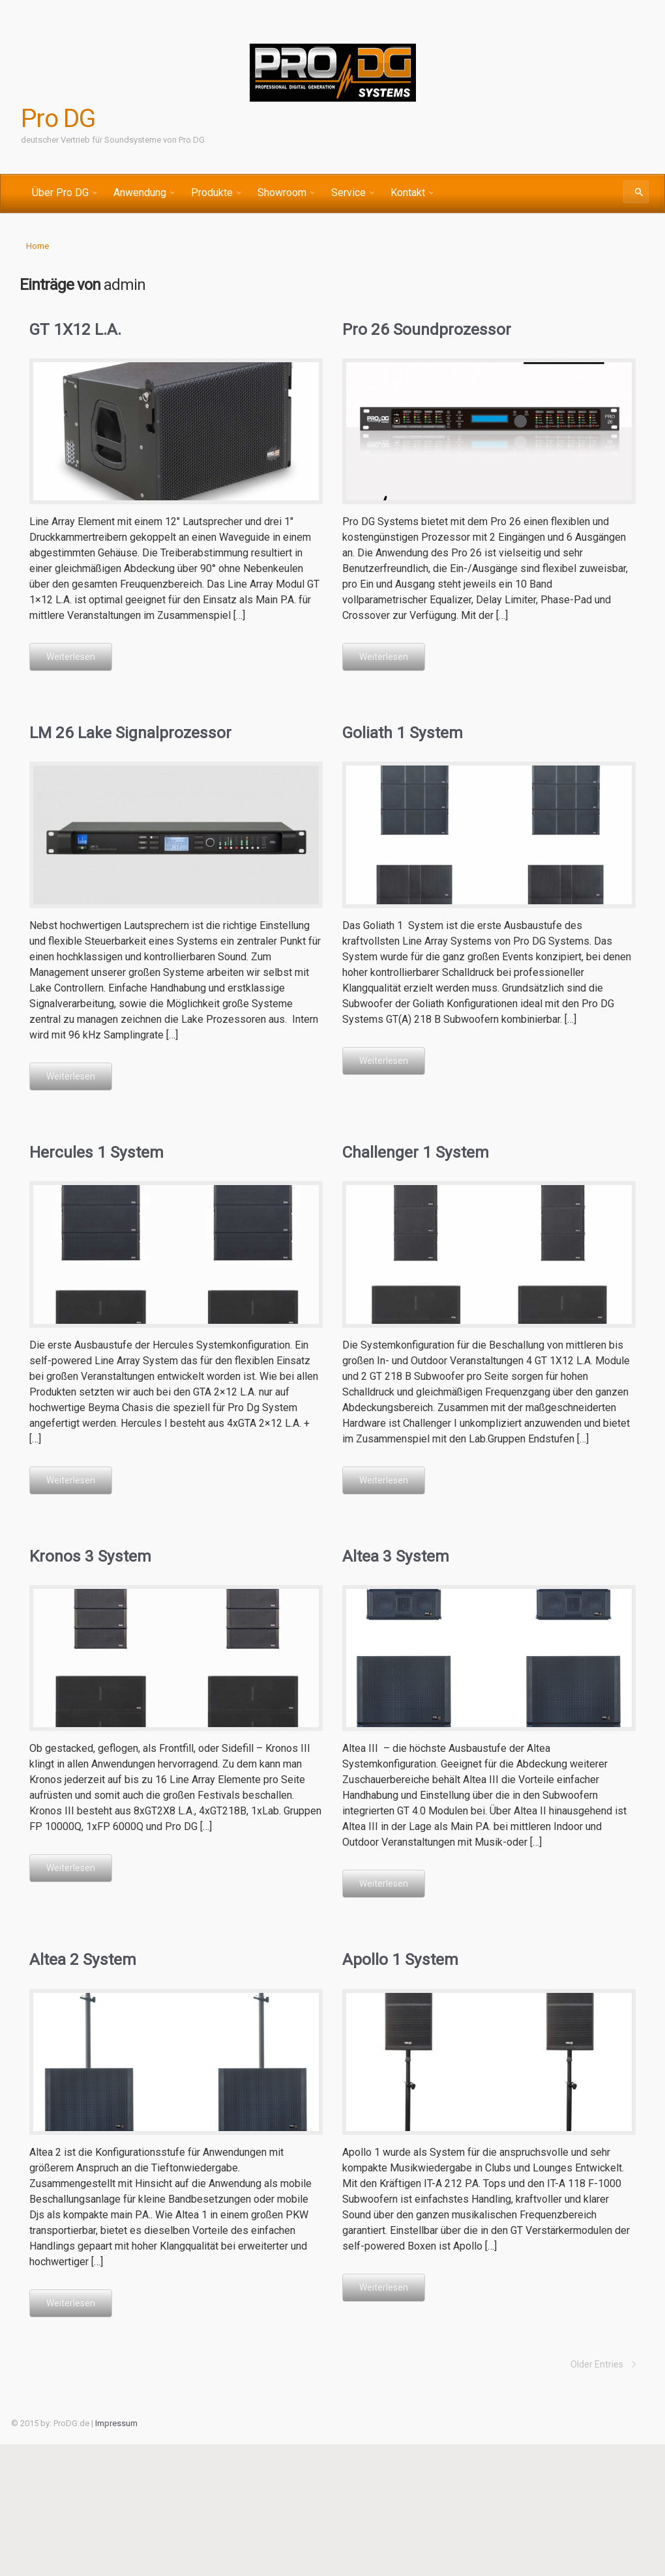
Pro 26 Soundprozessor (424, 329)
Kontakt (408, 192)
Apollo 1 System (398, 1958)
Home (37, 246)
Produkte (212, 192)
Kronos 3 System (88, 1555)
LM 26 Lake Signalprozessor (128, 732)
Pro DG (59, 119)
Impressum (116, 2422)
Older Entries (596, 2363)
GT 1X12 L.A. (74, 329)
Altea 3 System (394, 1555)
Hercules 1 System (94, 1151)
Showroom (282, 192)
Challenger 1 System (414, 1151)
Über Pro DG (60, 192)
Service (348, 192)
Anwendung (139, 192)
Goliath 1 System (401, 732)
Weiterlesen (70, 656)
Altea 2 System (81, 1958)
